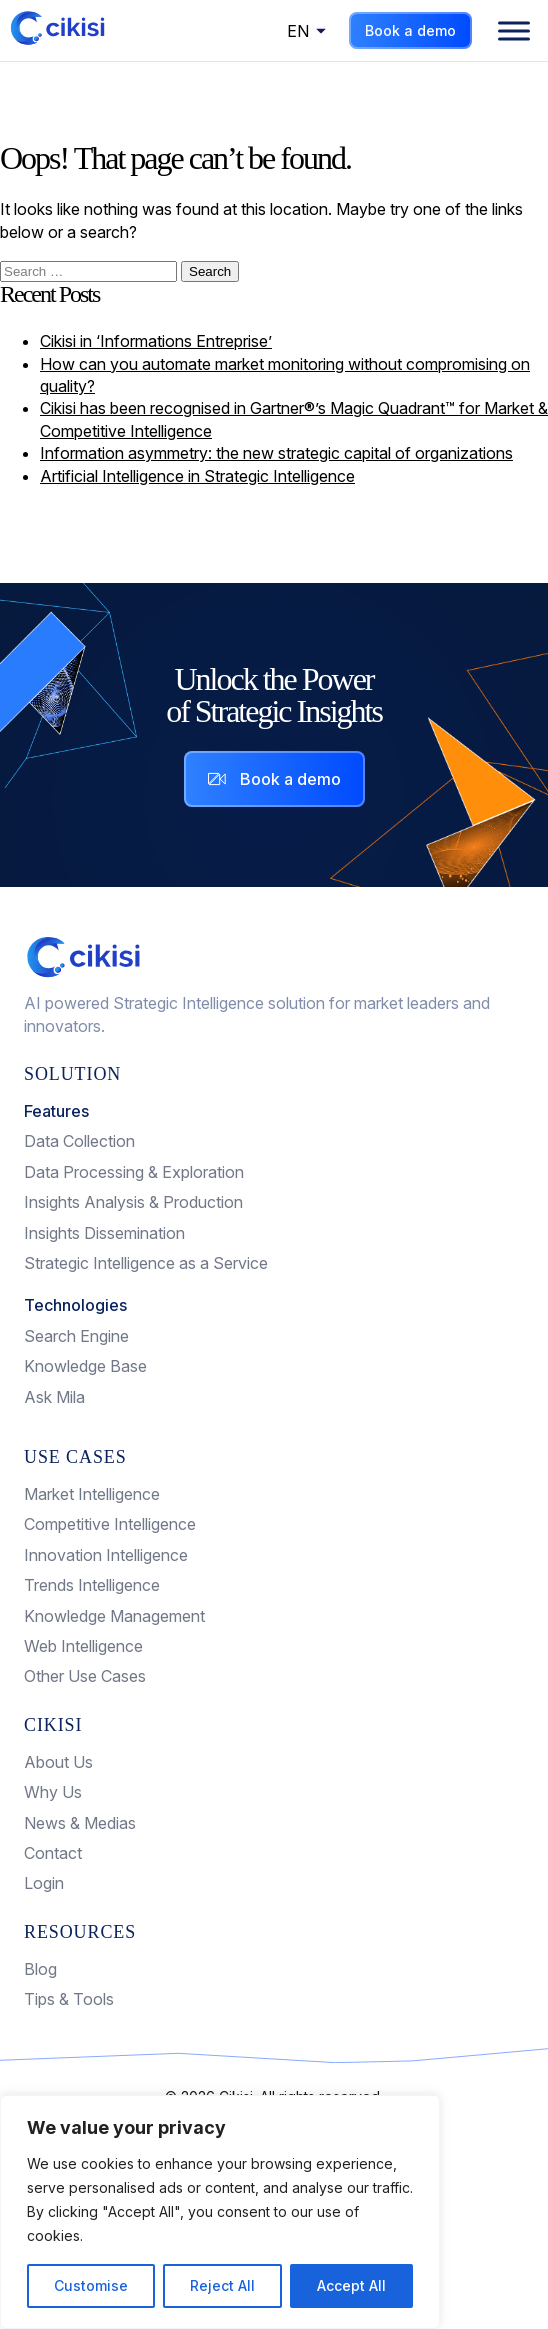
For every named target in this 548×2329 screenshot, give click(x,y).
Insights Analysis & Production (133, 1202)
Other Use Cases (85, 1676)
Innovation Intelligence (106, 1555)
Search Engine (76, 1336)
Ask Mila (54, 1397)
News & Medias (80, 1823)
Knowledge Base (85, 1366)
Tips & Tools (69, 1999)
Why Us (53, 1792)
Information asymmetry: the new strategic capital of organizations (276, 453)
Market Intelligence (92, 1494)
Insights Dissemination (104, 1233)
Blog (40, 1969)
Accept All (351, 2285)
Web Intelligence (83, 1646)
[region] (220, 2212)
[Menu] (514, 30)
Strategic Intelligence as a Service (146, 1263)
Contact (53, 1853)
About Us (58, 1762)
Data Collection (79, 1141)
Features (56, 1111)
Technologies (75, 1305)
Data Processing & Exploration (134, 1172)
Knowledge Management (114, 1616)
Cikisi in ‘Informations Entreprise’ (156, 341)
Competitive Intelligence (110, 1524)
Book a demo (410, 30)
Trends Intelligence (92, 1585)
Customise (91, 2285)
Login (44, 1883)
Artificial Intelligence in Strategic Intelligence (197, 476)
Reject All (222, 2285)
